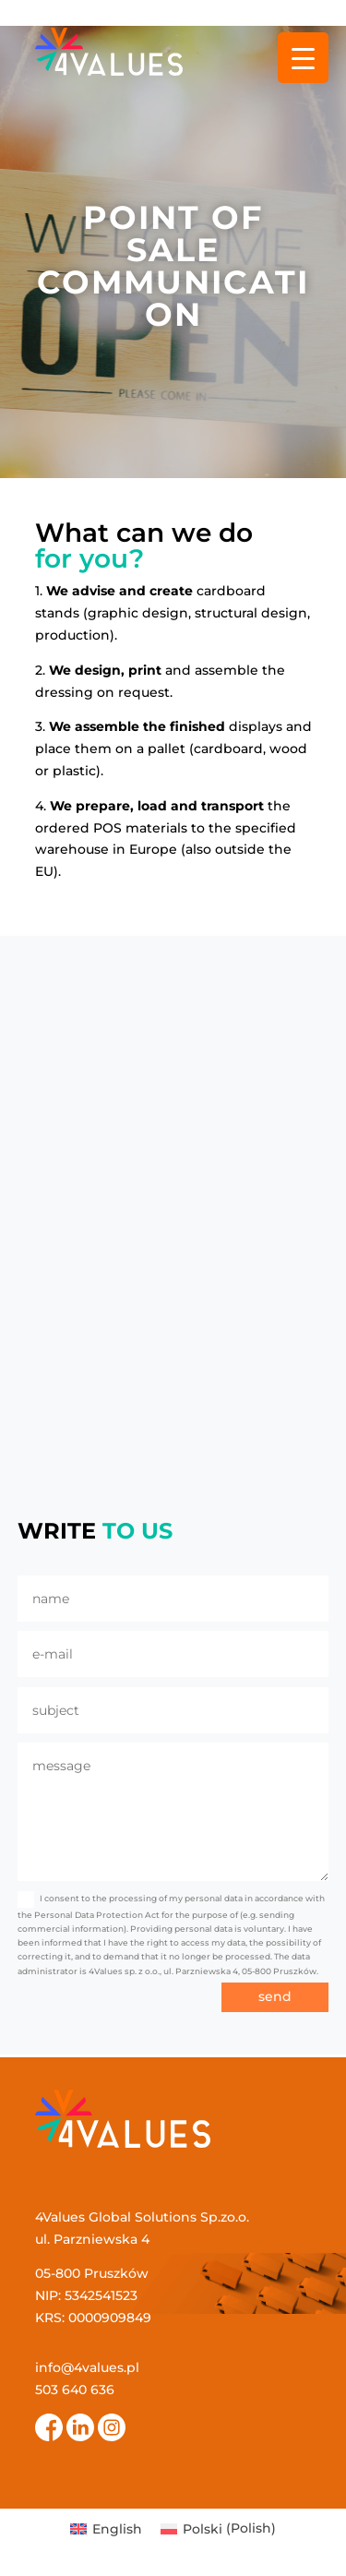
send (275, 1996)
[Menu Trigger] (303, 57)
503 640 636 (74, 2389)
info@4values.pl (87, 2367)
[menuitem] (106, 2528)
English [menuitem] (117, 2529)
